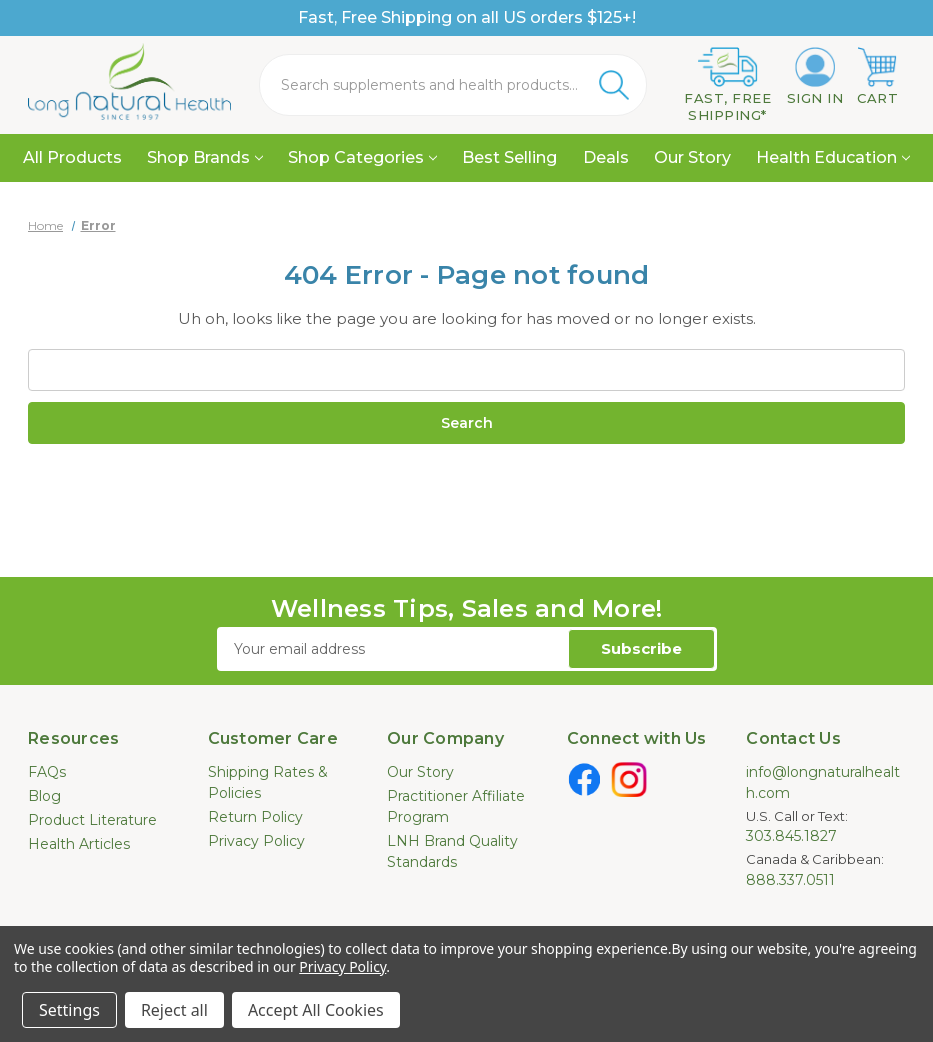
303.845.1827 (791, 836)
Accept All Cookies (316, 1010)
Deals (606, 157)
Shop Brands (205, 157)
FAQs (47, 772)
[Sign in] (815, 77)
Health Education (833, 157)
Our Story (692, 157)
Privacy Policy (256, 841)
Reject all (174, 1010)
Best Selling (509, 157)
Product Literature (92, 820)
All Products (72, 157)
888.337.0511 (790, 880)
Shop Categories (362, 157)
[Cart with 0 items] (877, 77)
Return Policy (255, 817)
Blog (44, 796)
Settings (69, 1010)
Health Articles (79, 844)
